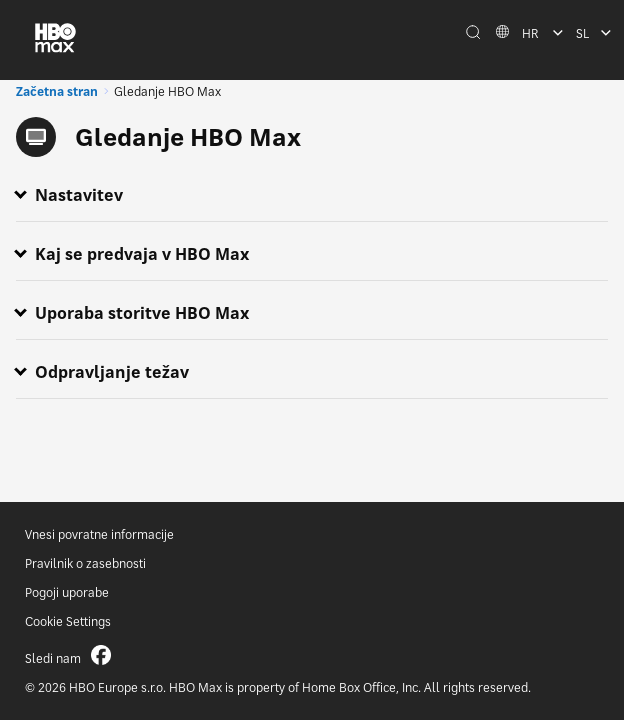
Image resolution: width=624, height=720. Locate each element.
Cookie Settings (68, 621)
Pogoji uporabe (67, 592)
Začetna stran (57, 91)
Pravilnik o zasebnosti (85, 563)
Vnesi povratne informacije (99, 534)
